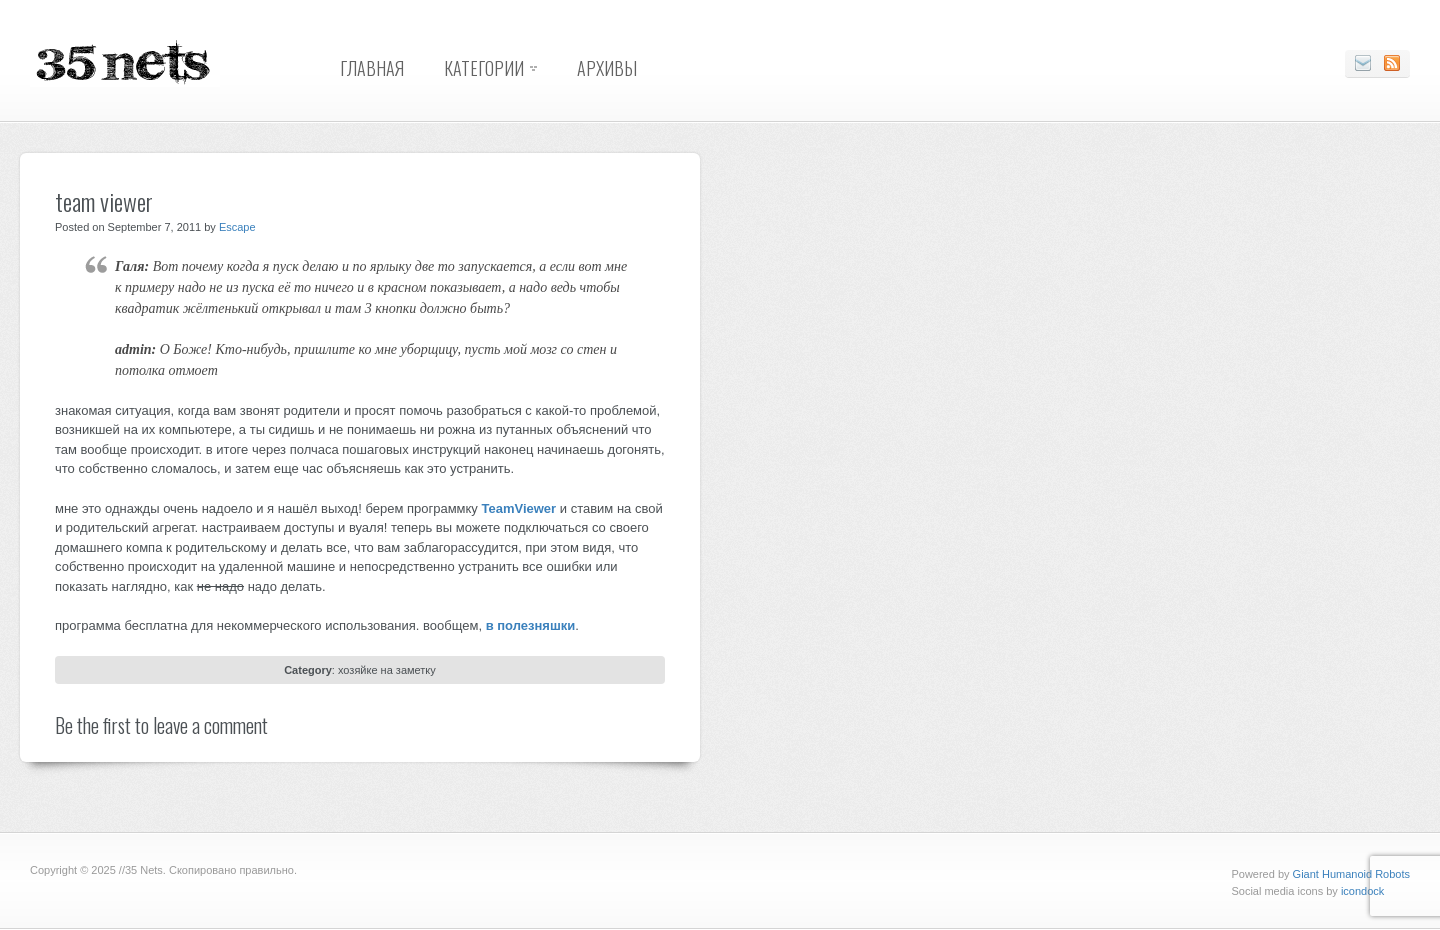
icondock (1362, 891)
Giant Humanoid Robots (1351, 874)
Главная (372, 68)
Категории (484, 68)
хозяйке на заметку (387, 670)
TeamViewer (518, 508)
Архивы (607, 68)
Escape (237, 227)
